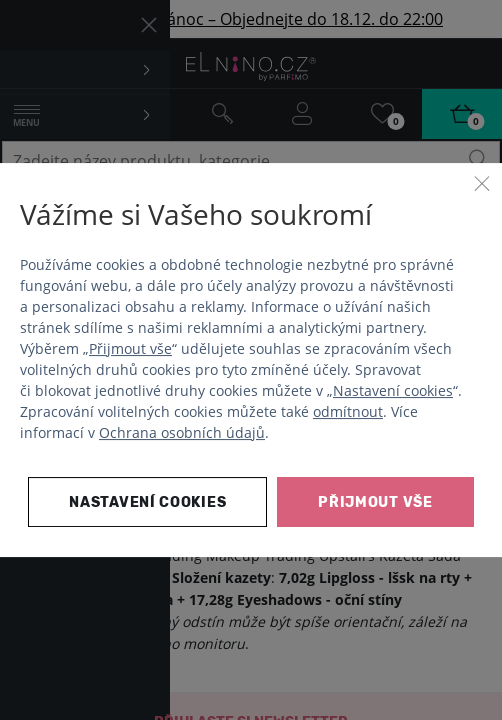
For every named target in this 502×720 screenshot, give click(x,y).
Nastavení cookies (393, 390)
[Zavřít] (482, 183)
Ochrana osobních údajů (182, 432)
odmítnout (348, 411)
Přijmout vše (130, 348)
